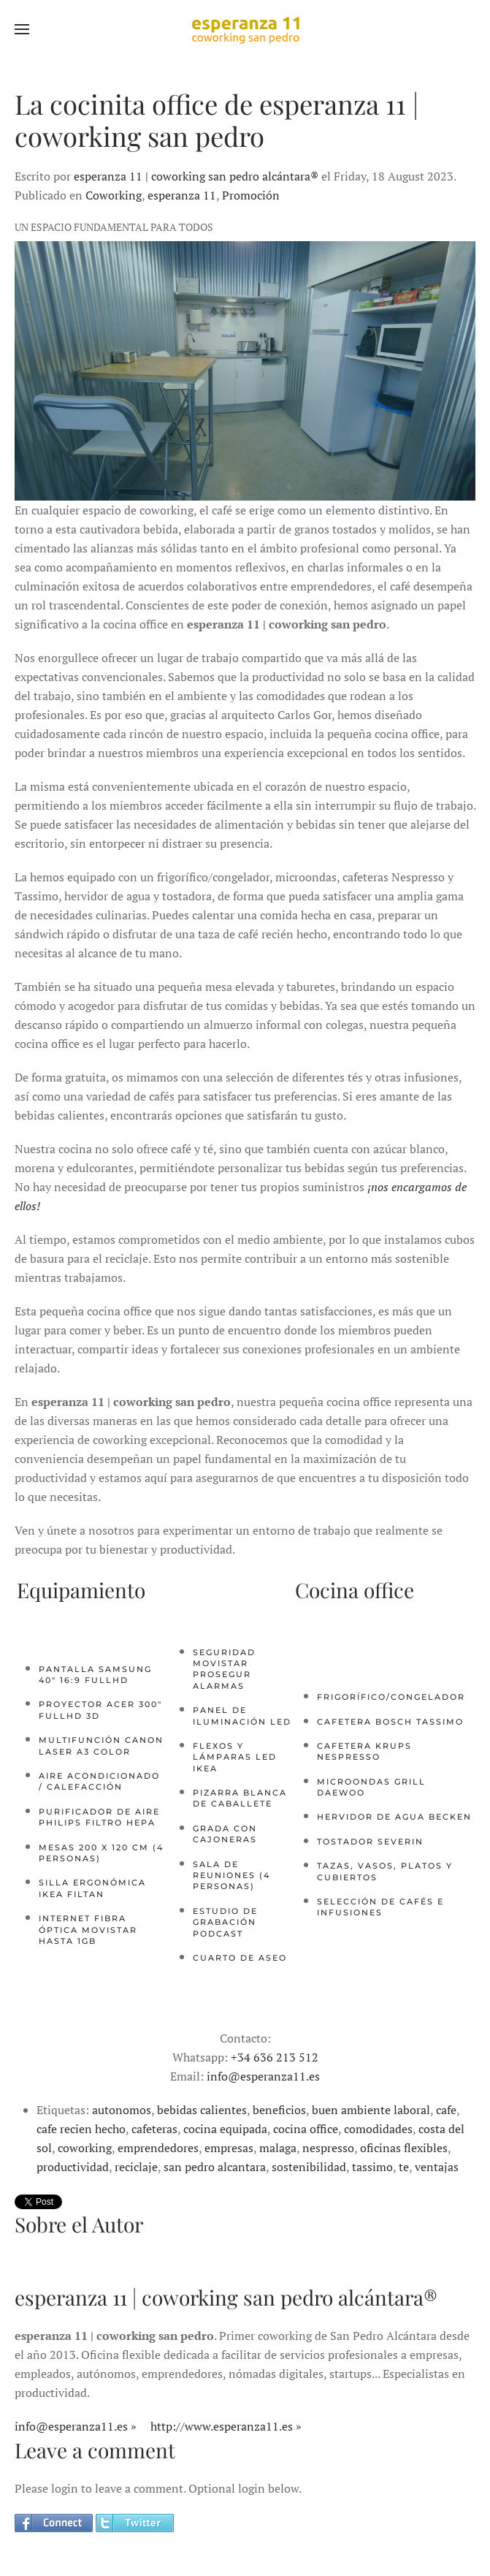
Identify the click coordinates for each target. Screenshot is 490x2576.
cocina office (305, 2129)
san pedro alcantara (215, 2167)
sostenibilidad (309, 2167)
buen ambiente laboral (371, 2110)
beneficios (279, 2110)
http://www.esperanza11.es (221, 2426)
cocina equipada (225, 2129)
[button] (22, 29)
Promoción (251, 195)
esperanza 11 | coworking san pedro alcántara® (196, 176)
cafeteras (154, 2129)
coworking (85, 2148)
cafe (446, 2110)
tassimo (372, 2167)
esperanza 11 (182, 195)
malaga (277, 2148)
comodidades (378, 2129)
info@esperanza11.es (263, 2076)
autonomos (121, 2110)
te (404, 2167)
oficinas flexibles (404, 2148)
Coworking (113, 195)
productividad (73, 2167)
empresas (228, 2148)
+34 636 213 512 (274, 2057)
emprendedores (158, 2148)
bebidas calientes (202, 2110)
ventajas (437, 2167)
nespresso (328, 2148)
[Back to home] (245, 29)
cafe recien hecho (81, 2129)
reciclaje (136, 2167)
